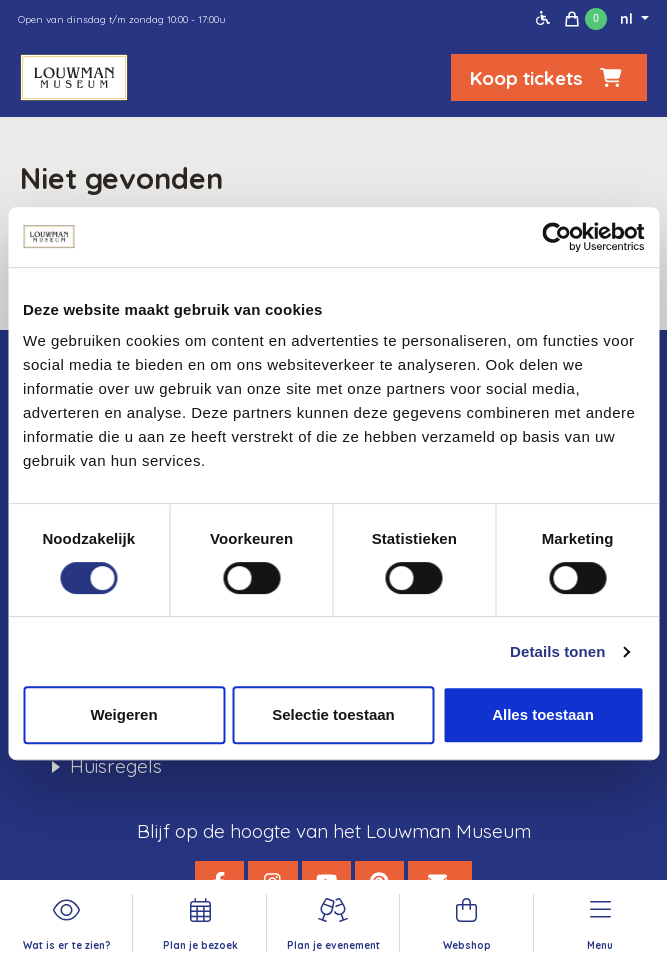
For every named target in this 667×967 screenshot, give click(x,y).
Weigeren (123, 714)
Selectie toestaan (333, 714)
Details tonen (557, 651)
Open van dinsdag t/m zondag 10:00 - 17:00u (122, 19)
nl (628, 19)
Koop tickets (549, 78)
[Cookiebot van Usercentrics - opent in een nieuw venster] (556, 237)
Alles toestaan (543, 714)
